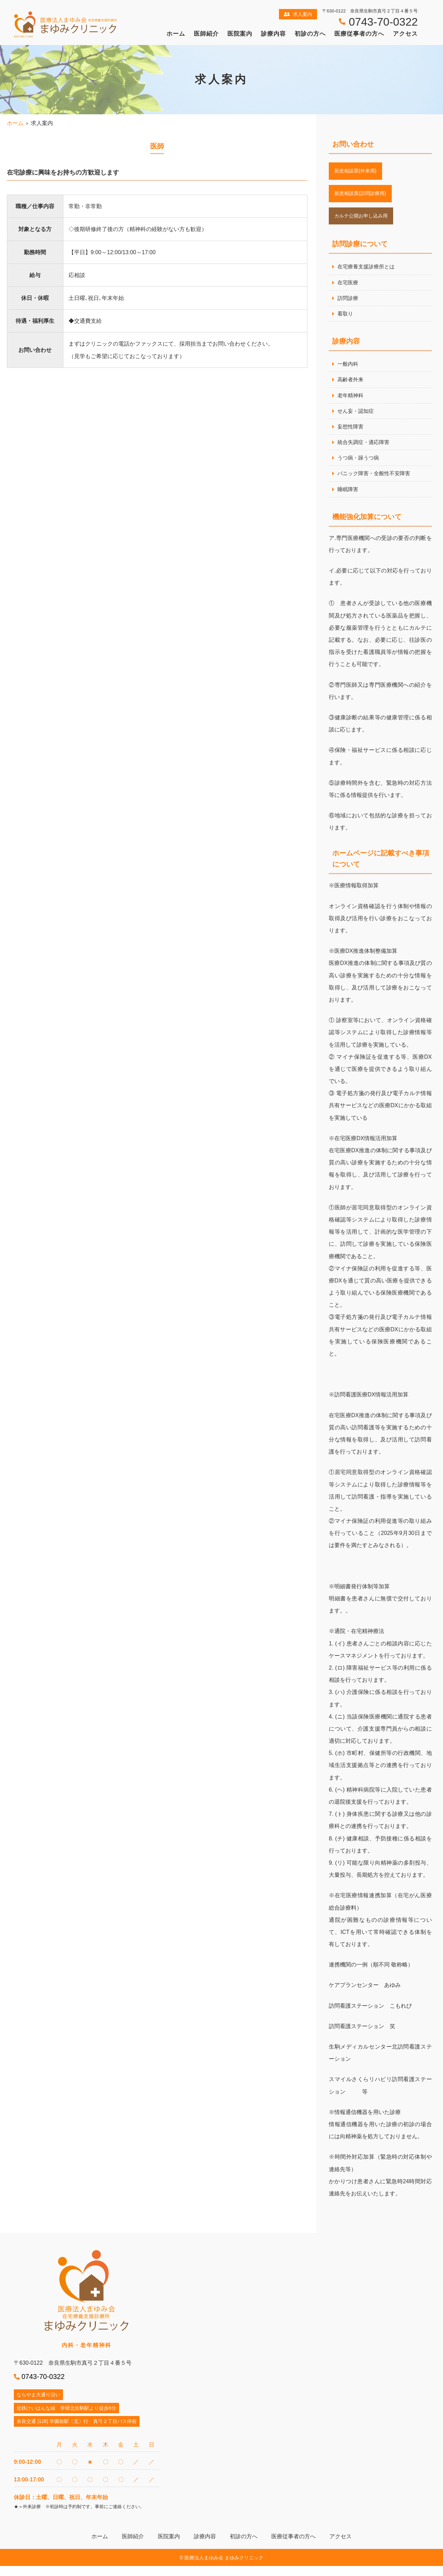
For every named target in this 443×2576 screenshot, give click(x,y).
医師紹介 (206, 33)
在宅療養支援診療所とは (367, 271)
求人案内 (298, 14)
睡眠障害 (348, 499)
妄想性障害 (351, 434)
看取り (345, 319)
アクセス (405, 33)
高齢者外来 (351, 386)
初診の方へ (310, 33)
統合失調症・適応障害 (365, 450)
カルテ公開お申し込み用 (364, 219)
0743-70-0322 (43, 2386)
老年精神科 (351, 402)
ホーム (175, 33)
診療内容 (273, 33)
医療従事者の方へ (359, 33)
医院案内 (239, 33)
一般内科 (348, 370)
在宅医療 (348, 287)
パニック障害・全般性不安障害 (376, 483)
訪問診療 (348, 303)
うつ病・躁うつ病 (359, 467)
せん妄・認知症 (356, 418)
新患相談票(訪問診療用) (364, 195)
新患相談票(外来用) (358, 172)
